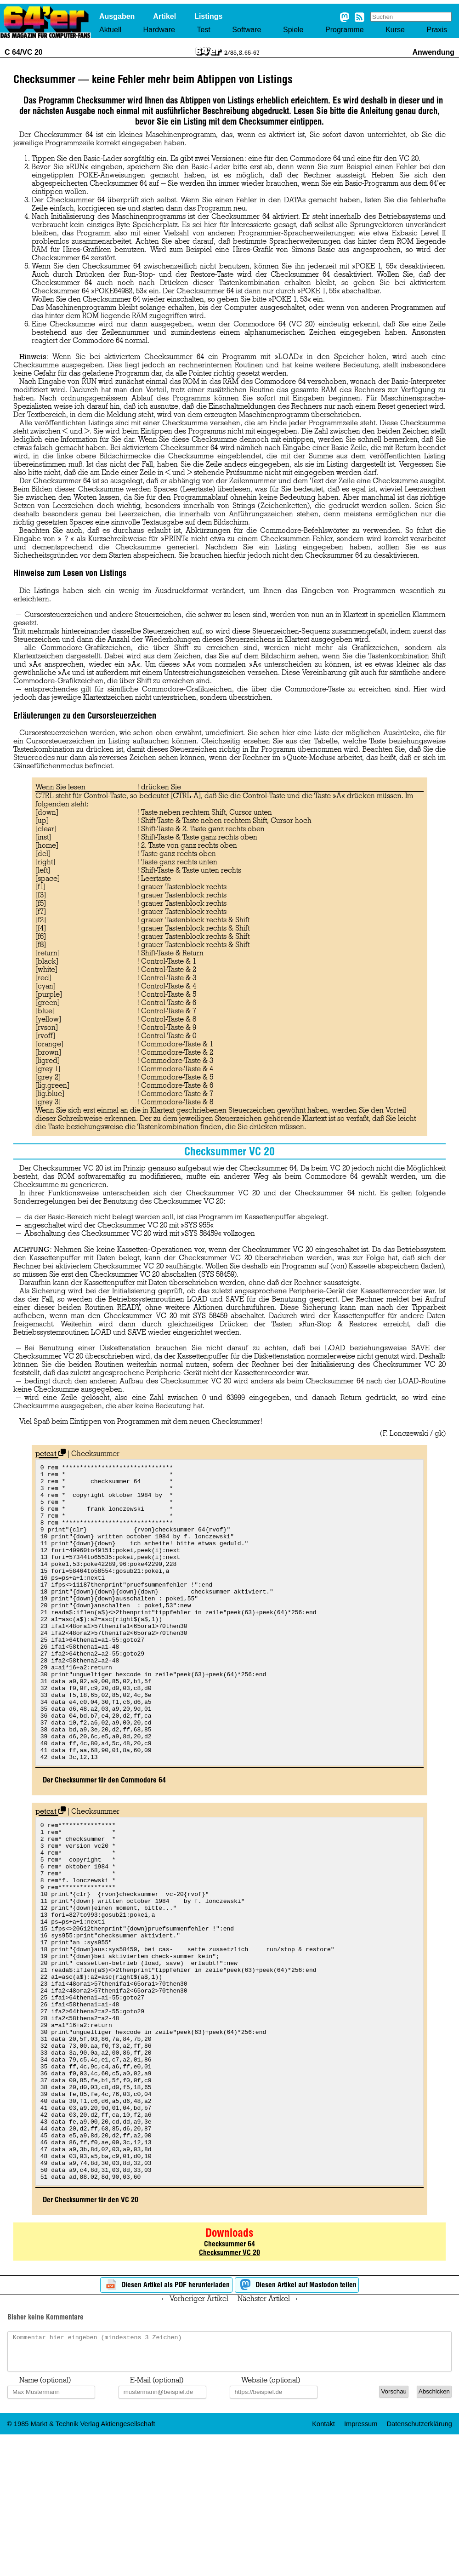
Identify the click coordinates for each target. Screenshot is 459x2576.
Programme (344, 30)
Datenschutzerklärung (419, 2561)
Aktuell (110, 30)
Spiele (293, 30)
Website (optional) (270, 2518)
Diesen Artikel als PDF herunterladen (166, 2416)
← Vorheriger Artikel (194, 2430)
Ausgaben (117, 16)
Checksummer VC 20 (229, 2383)
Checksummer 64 (229, 2374)
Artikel (164, 16)
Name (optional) (45, 2518)
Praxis (436, 30)
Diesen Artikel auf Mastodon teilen (297, 2416)
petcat (50, 1453)
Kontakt (323, 2561)
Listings (208, 16)
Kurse (395, 30)
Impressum (360, 2561)
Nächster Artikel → (268, 2430)
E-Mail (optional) (156, 2518)
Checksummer (95, 1454)
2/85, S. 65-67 (242, 52)
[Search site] (411, 17)
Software (246, 30)
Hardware (159, 30)
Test (203, 30)
